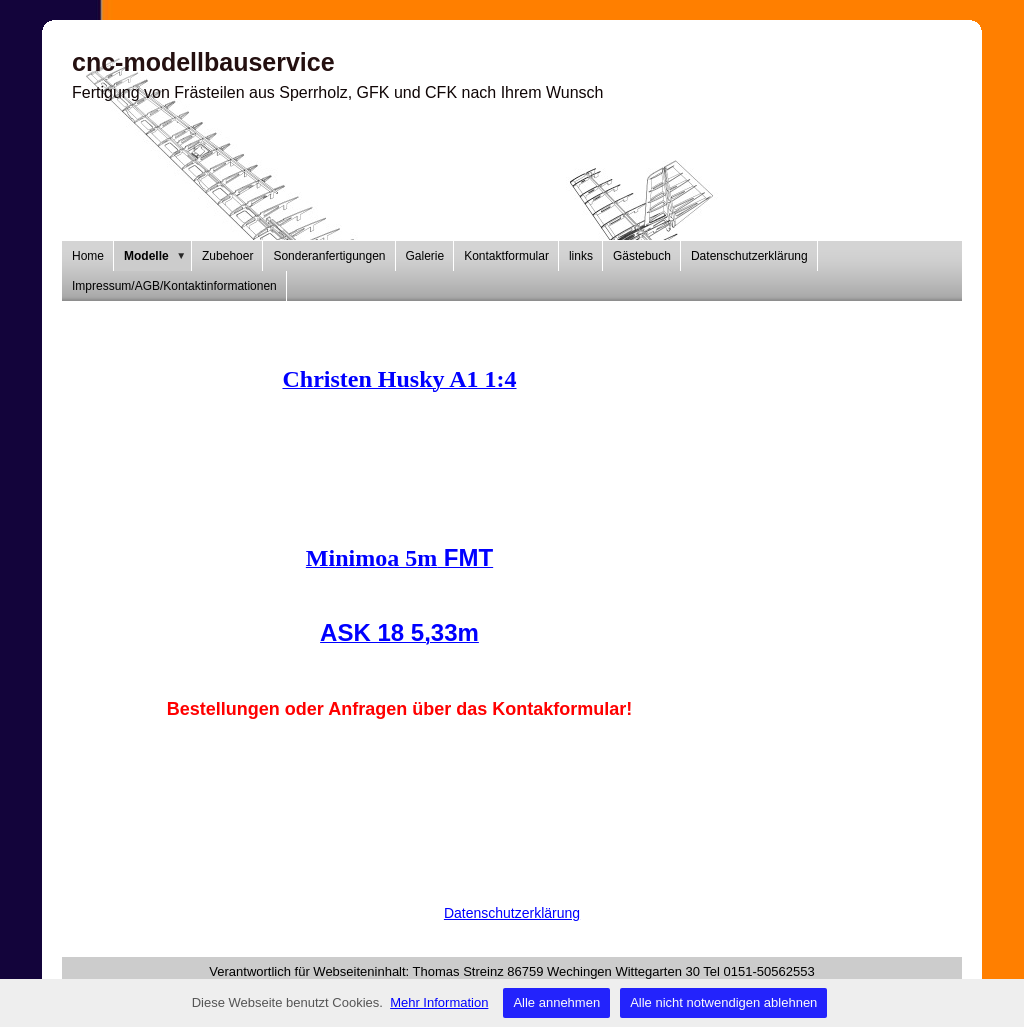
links (581, 256)
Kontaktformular (506, 256)
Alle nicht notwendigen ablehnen (723, 1002)
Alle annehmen (556, 1002)
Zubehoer (227, 256)
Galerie (425, 256)
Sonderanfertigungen (329, 256)
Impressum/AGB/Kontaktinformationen (174, 286)
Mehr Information (439, 1002)
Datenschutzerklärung (749, 256)
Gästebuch (642, 256)
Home (88, 256)
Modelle (158, 256)
